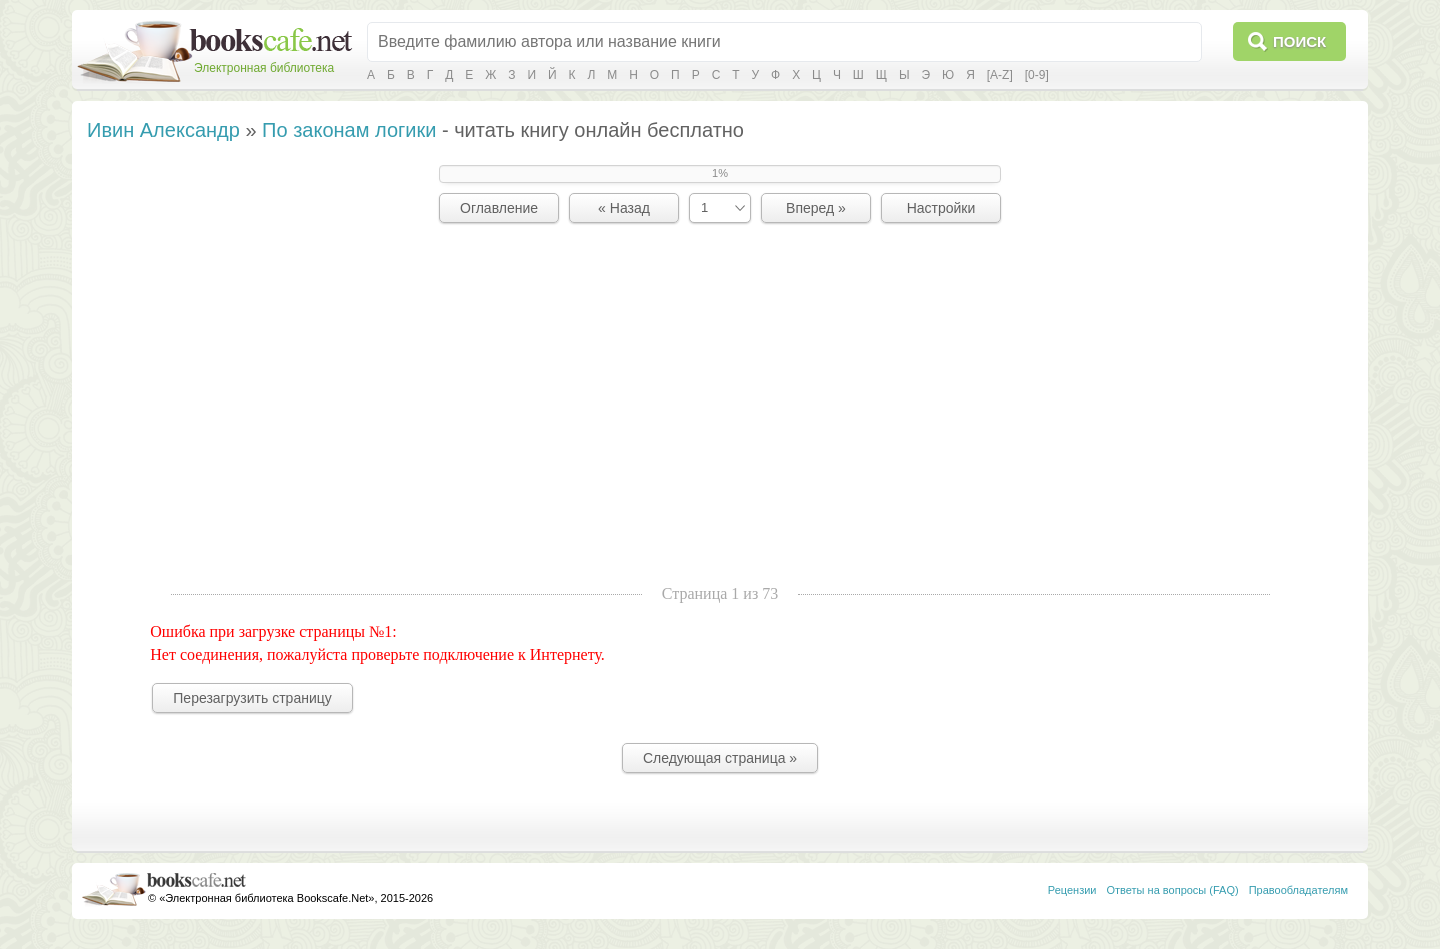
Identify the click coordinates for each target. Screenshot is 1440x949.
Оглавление (499, 208)
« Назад (624, 208)
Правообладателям (1298, 890)
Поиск (1299, 41)
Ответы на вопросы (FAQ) (1173, 890)
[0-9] (1037, 75)
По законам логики (349, 130)
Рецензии (1072, 890)
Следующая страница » (720, 758)
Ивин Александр (163, 130)
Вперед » (816, 208)
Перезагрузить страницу (252, 698)
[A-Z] (1000, 75)
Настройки (941, 208)
